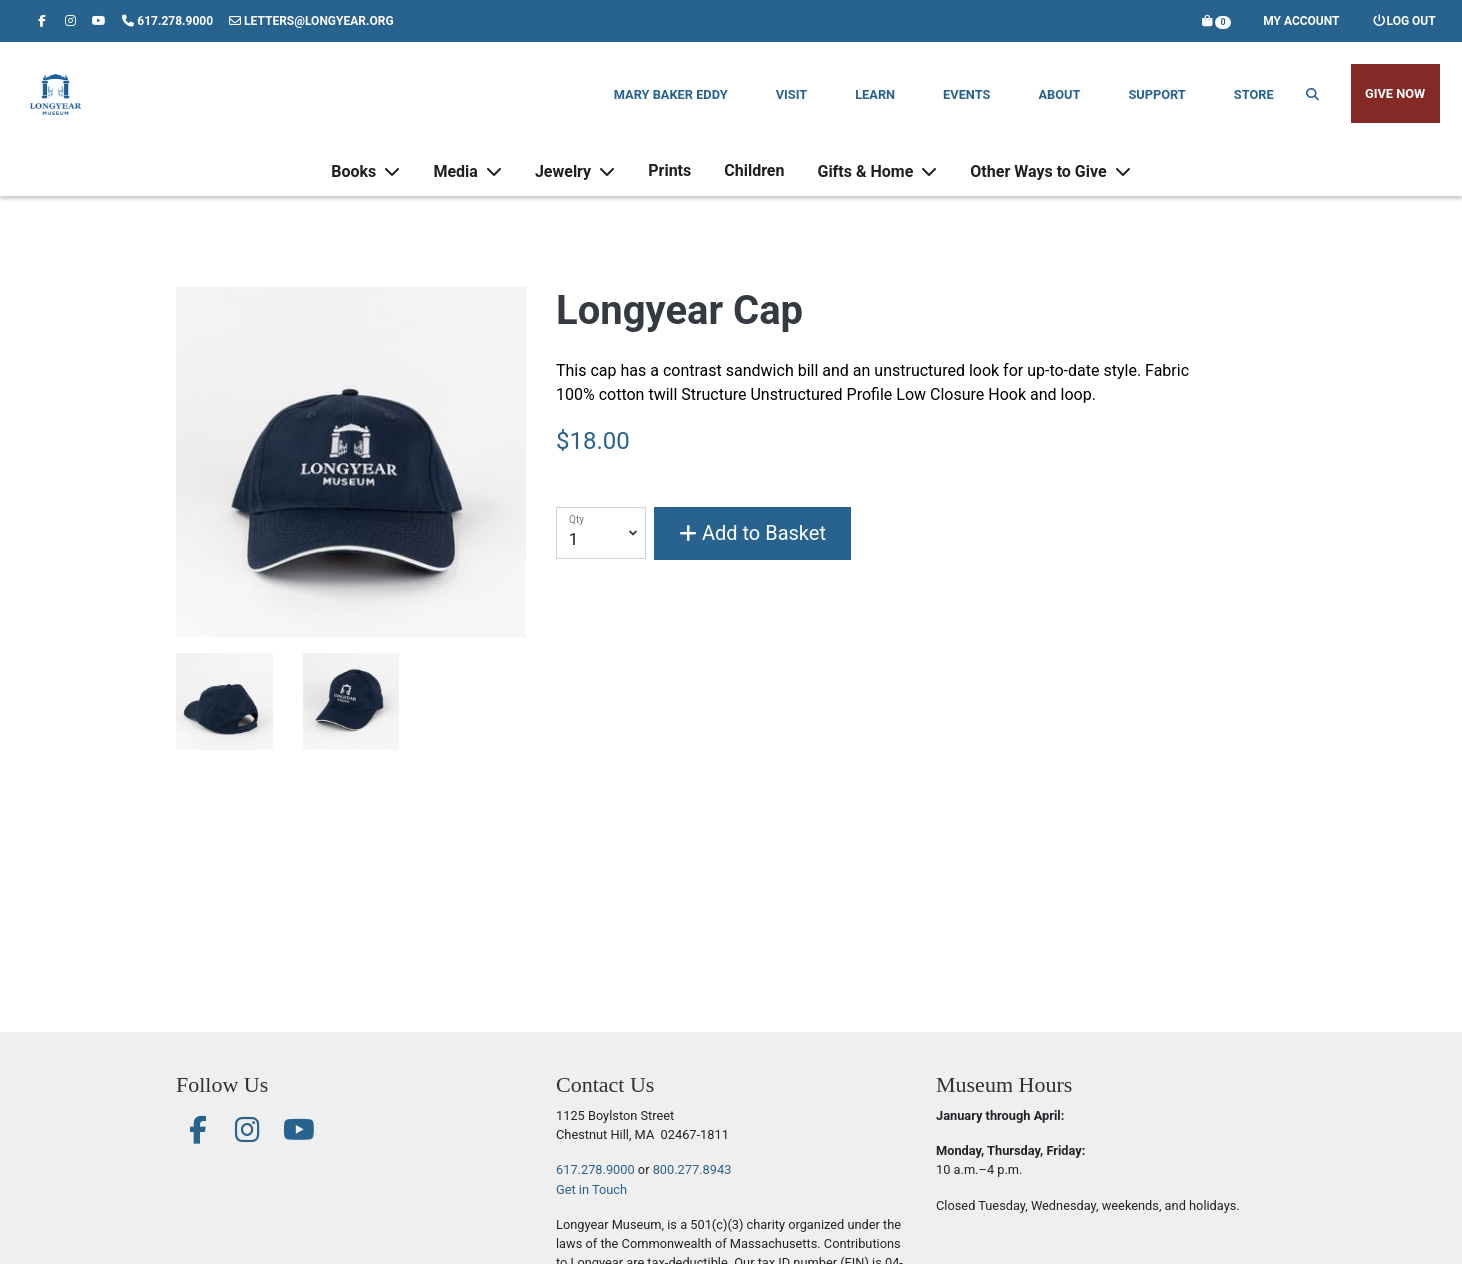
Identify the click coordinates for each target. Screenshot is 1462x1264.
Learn (875, 94)
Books (355, 186)
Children (754, 185)
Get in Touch (591, 1189)
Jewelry (565, 186)
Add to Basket (752, 533)
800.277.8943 (692, 1169)
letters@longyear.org (311, 21)
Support (1156, 94)
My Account (1301, 21)
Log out (1404, 21)
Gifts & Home (867, 186)
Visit (791, 94)
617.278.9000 (595, 1169)
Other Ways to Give (1040, 186)
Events (966, 94)
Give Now (1395, 93)
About (1059, 94)
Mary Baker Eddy (671, 94)
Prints (669, 185)
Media (457, 186)
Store (1254, 94)
